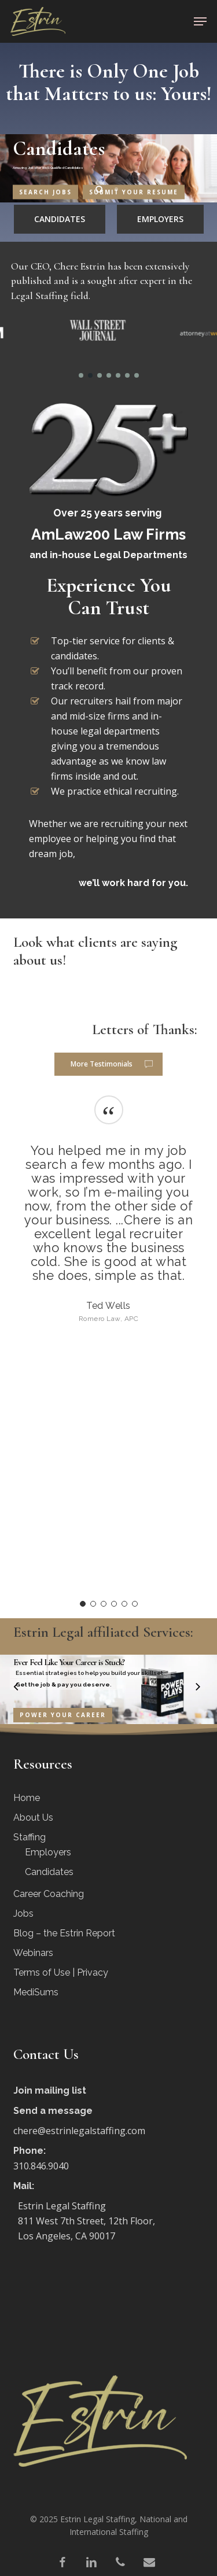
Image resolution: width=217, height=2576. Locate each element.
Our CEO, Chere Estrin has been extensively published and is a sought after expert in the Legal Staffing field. (101, 281)
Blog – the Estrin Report (64, 1933)
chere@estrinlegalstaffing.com (79, 2130)
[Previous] (8, 1688)
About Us (33, 1817)
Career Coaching (48, 1893)
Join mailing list (49, 2090)
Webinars (33, 1952)
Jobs (23, 1913)
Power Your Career (63, 1715)
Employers (48, 1852)
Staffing (29, 1837)
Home (26, 1797)
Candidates (49, 1871)
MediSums (35, 1992)
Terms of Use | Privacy (60, 1972)
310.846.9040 (41, 2166)
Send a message (53, 2110)
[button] (200, 21)
